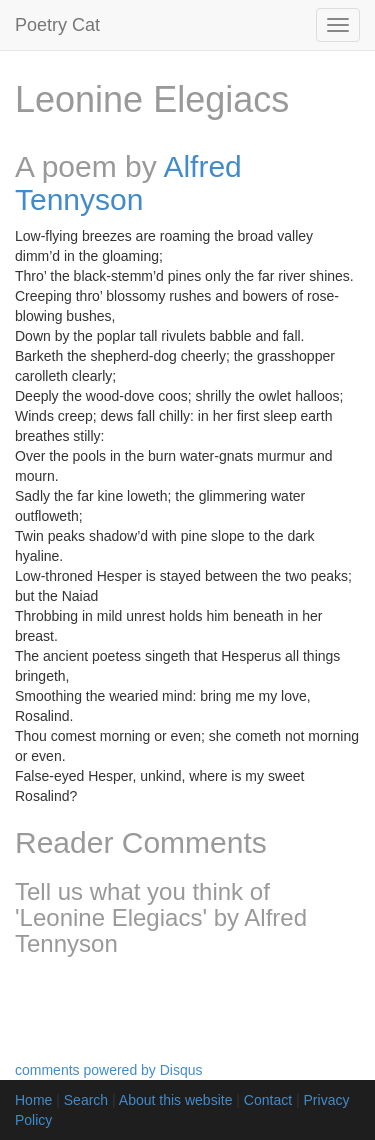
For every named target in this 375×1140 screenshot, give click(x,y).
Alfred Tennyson (128, 183)
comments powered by (109, 1070)
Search (86, 1100)
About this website (176, 1100)
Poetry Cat (57, 25)
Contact (268, 1100)
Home (33, 1100)
